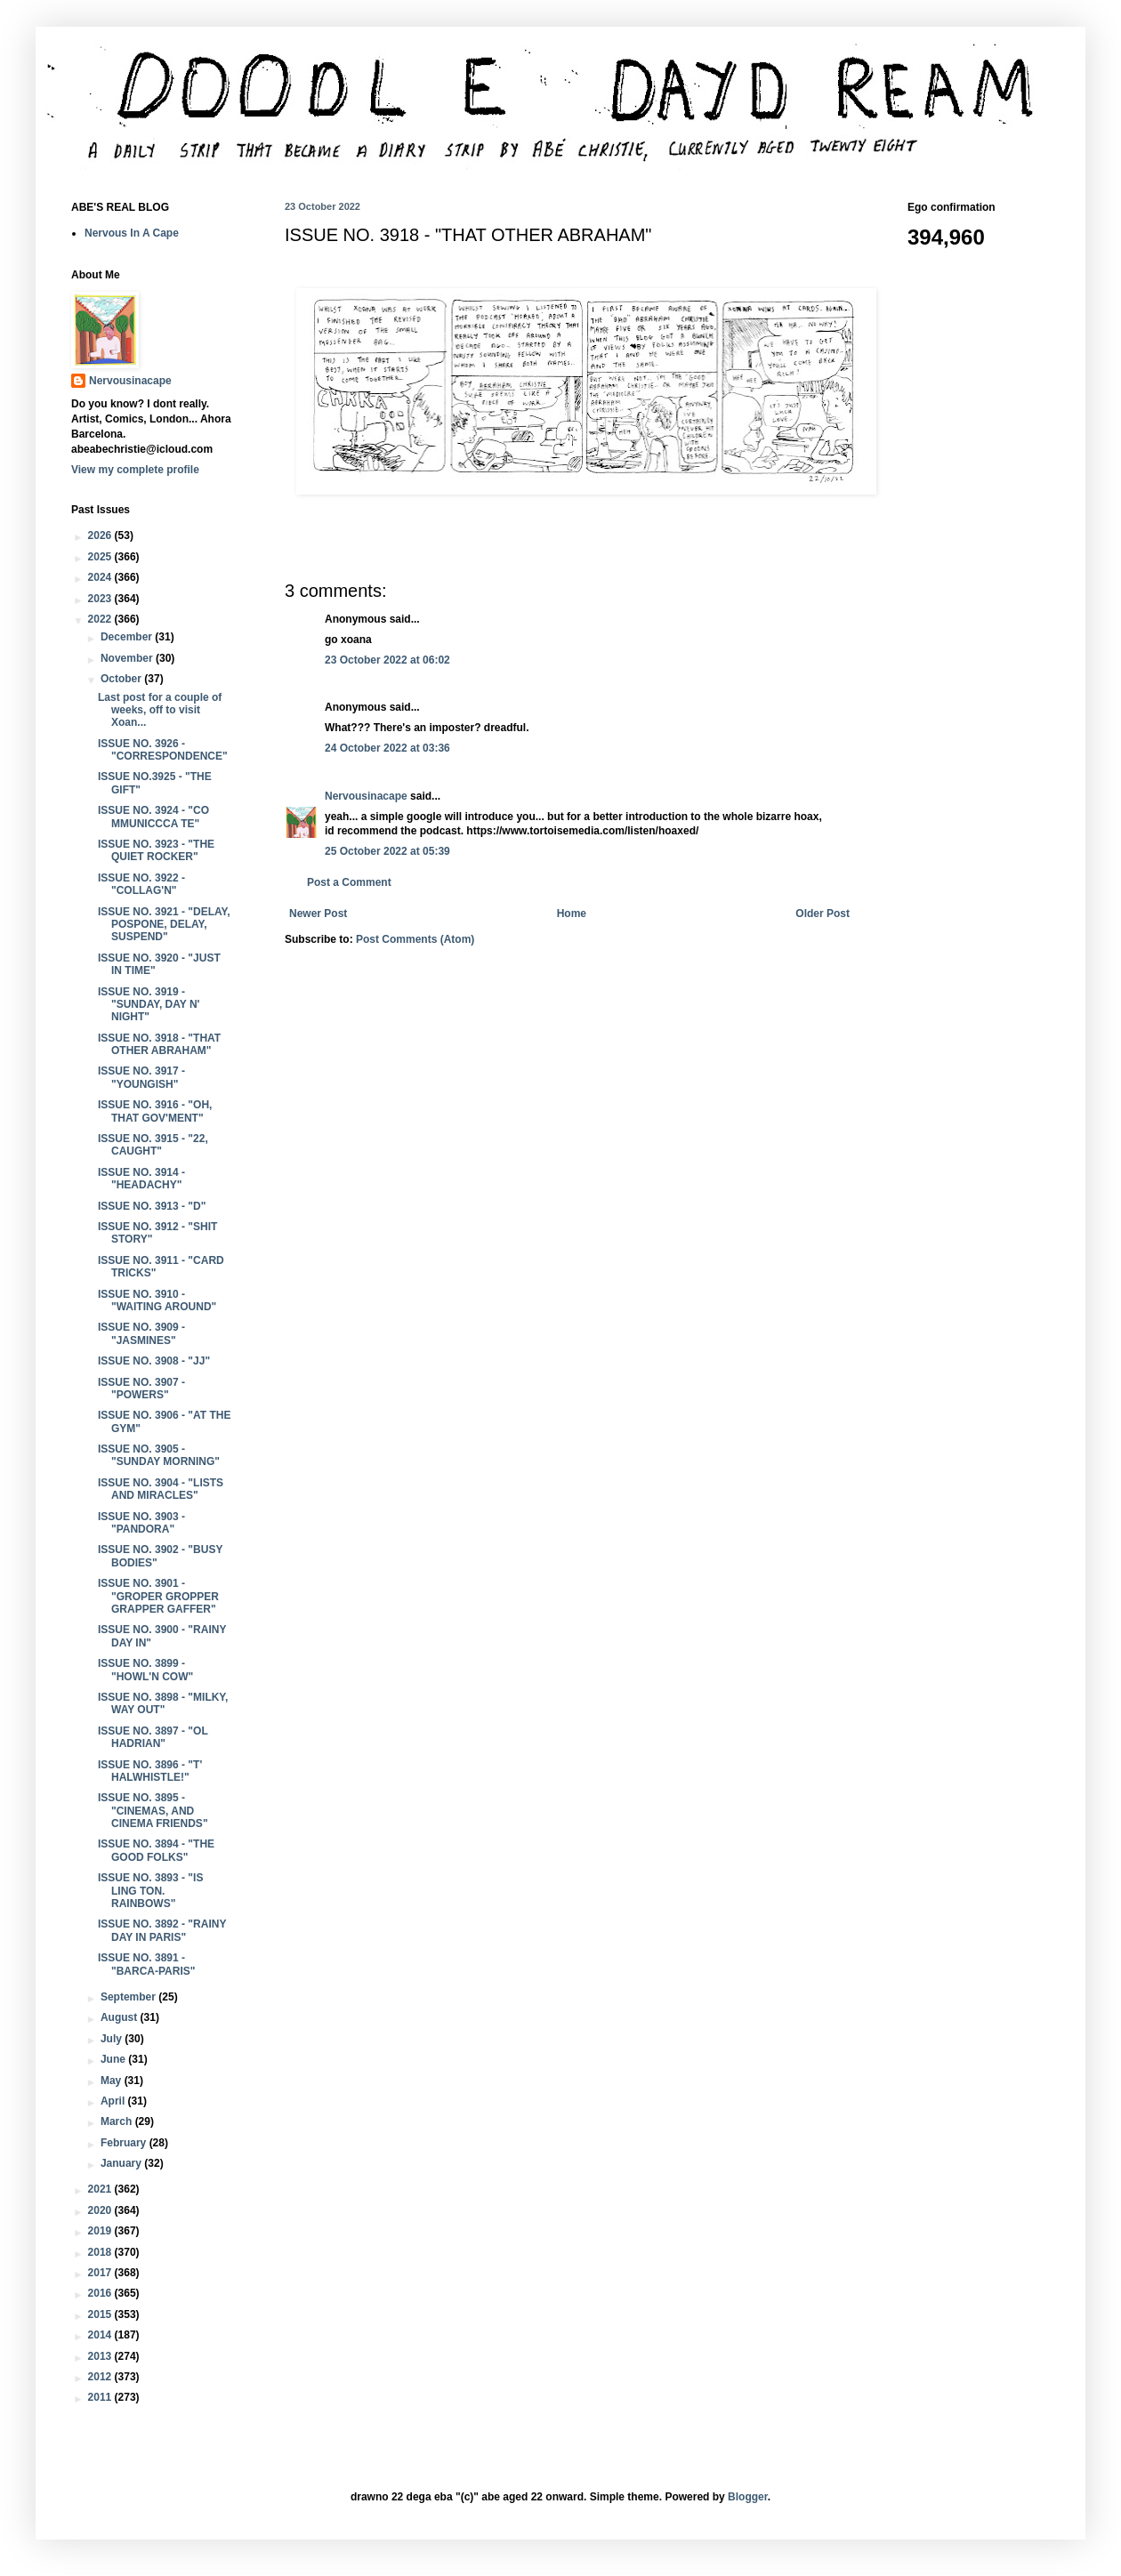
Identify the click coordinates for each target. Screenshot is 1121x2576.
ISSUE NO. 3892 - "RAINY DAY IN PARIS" (162, 1930)
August (121, 2017)
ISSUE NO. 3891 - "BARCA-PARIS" (147, 1964)
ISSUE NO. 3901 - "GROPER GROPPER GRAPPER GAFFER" (158, 1596)
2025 (101, 557)
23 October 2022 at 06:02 (387, 660)
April (114, 2101)
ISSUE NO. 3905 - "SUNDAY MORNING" (159, 1455)
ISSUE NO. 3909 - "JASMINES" (141, 1333)
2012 (101, 2377)
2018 (101, 2252)
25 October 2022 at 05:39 (387, 851)
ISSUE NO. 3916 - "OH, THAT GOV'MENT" (155, 1111)
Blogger (748, 2497)
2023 (101, 598)
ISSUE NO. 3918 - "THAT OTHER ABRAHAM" (159, 1044)
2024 (101, 577)
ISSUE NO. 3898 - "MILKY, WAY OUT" (163, 1703)
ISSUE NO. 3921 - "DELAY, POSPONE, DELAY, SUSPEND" (164, 925)
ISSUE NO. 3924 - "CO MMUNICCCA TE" (153, 816)
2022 (101, 619)
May (113, 2080)
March (118, 2121)
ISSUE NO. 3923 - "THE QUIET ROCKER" (156, 850)
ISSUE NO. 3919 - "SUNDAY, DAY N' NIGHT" (148, 1005)
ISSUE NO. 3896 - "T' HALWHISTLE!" (150, 1771)
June (114, 2059)
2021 (101, 2189)
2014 (101, 2335)
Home (571, 913)
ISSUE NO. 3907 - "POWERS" (141, 1388)
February (125, 2143)
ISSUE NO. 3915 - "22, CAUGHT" (153, 1144)
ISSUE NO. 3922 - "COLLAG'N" (141, 884)
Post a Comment (349, 882)
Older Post (822, 913)
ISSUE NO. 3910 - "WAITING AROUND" (157, 1300)
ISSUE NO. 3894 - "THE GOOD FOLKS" (156, 1850)
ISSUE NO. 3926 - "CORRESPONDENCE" (163, 749)
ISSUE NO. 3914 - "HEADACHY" (141, 1178)
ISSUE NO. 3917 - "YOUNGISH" (141, 1077)
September (129, 1997)
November (128, 658)
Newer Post (318, 913)
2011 (101, 2397)
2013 (101, 2356)
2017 (101, 2272)
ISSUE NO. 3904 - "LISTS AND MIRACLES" (160, 1489)
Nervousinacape (366, 796)
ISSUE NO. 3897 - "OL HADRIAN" (153, 1737)
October (122, 678)
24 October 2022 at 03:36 (387, 748)
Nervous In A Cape (132, 233)
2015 (101, 2314)
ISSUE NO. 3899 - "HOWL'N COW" (145, 1669)
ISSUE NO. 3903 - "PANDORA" (141, 1522)
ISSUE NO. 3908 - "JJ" (154, 1361)
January (122, 2163)
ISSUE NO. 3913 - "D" (152, 1206)
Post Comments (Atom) (415, 939)
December (128, 637)
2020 (101, 2210)
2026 (101, 535)
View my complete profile (135, 469)
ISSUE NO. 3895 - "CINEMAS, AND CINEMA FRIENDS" (153, 1810)
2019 (101, 2231)
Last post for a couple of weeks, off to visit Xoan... (160, 710)
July (113, 2039)
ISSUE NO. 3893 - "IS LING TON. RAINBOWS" (150, 1891)
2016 (101, 2293)
